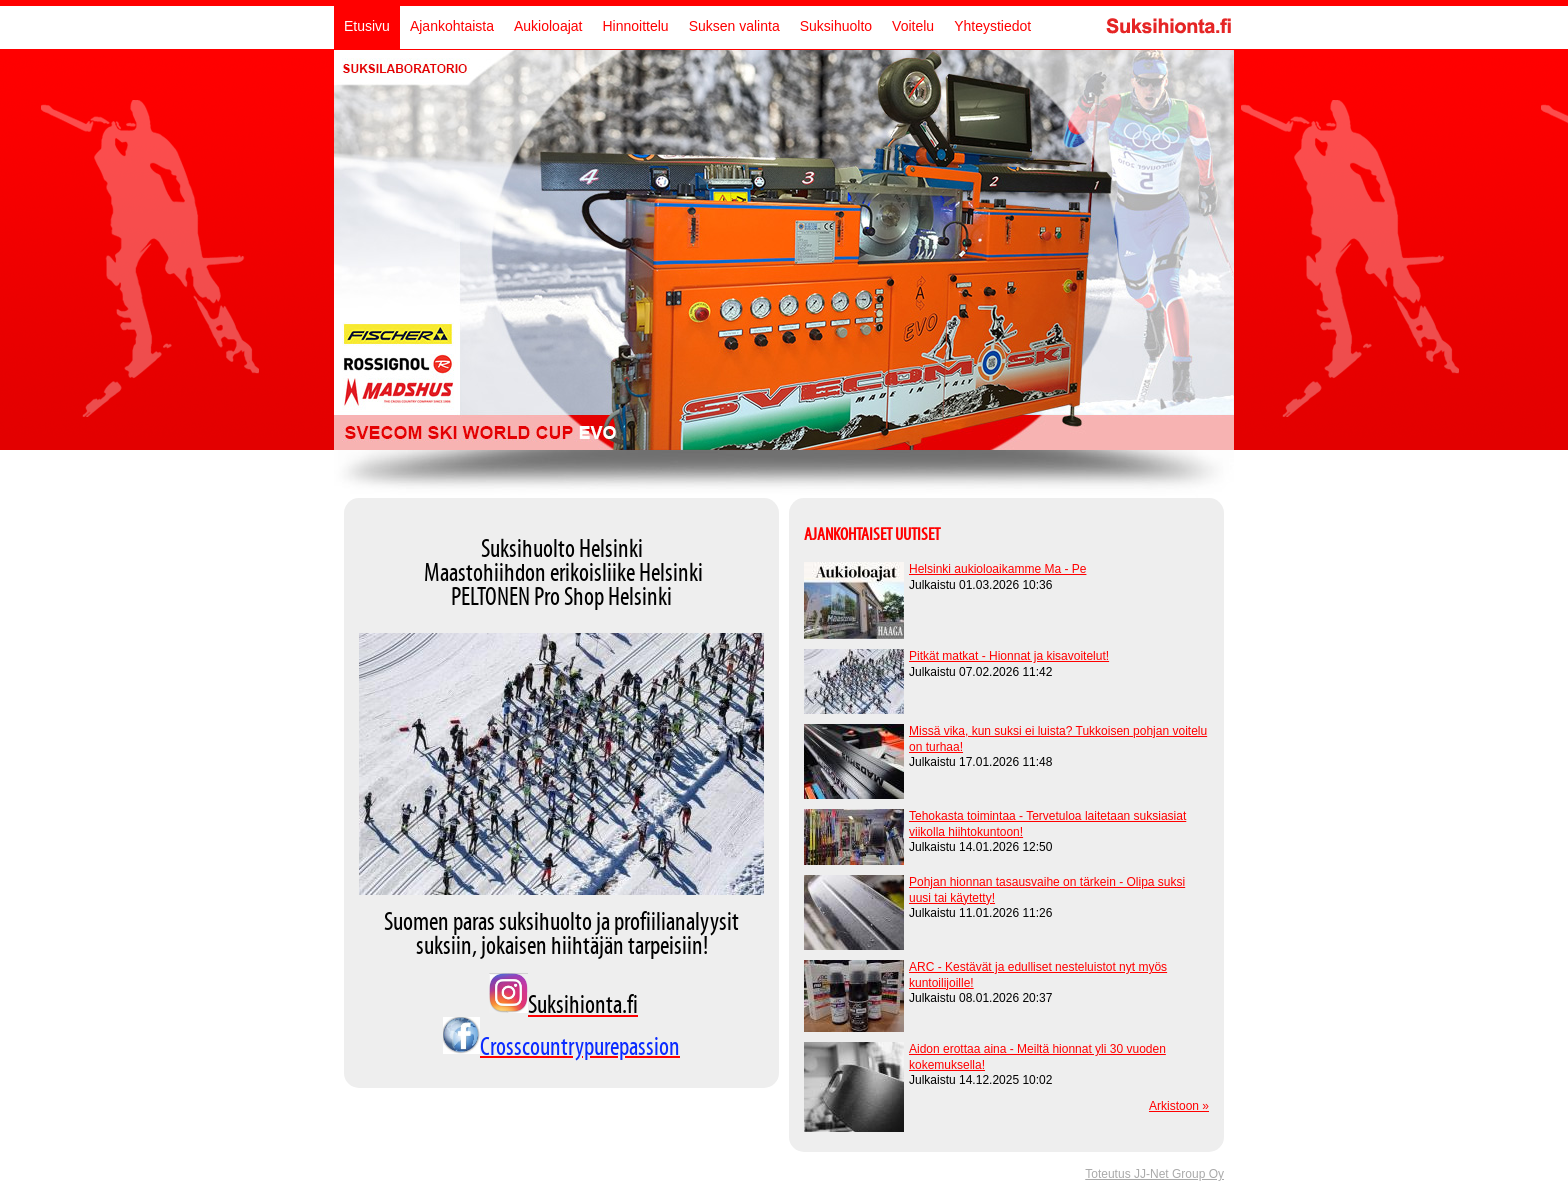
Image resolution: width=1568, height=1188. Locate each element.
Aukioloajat (548, 26)
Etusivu (367, 26)
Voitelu (913, 26)
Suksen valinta (734, 26)
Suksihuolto (836, 26)
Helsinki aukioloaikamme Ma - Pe (997, 569)
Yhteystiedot (992, 26)
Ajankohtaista (452, 26)
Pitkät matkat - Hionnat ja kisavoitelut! (1009, 656)
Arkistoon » (1179, 1106)
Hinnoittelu (635, 26)
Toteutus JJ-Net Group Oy (1154, 1174)
